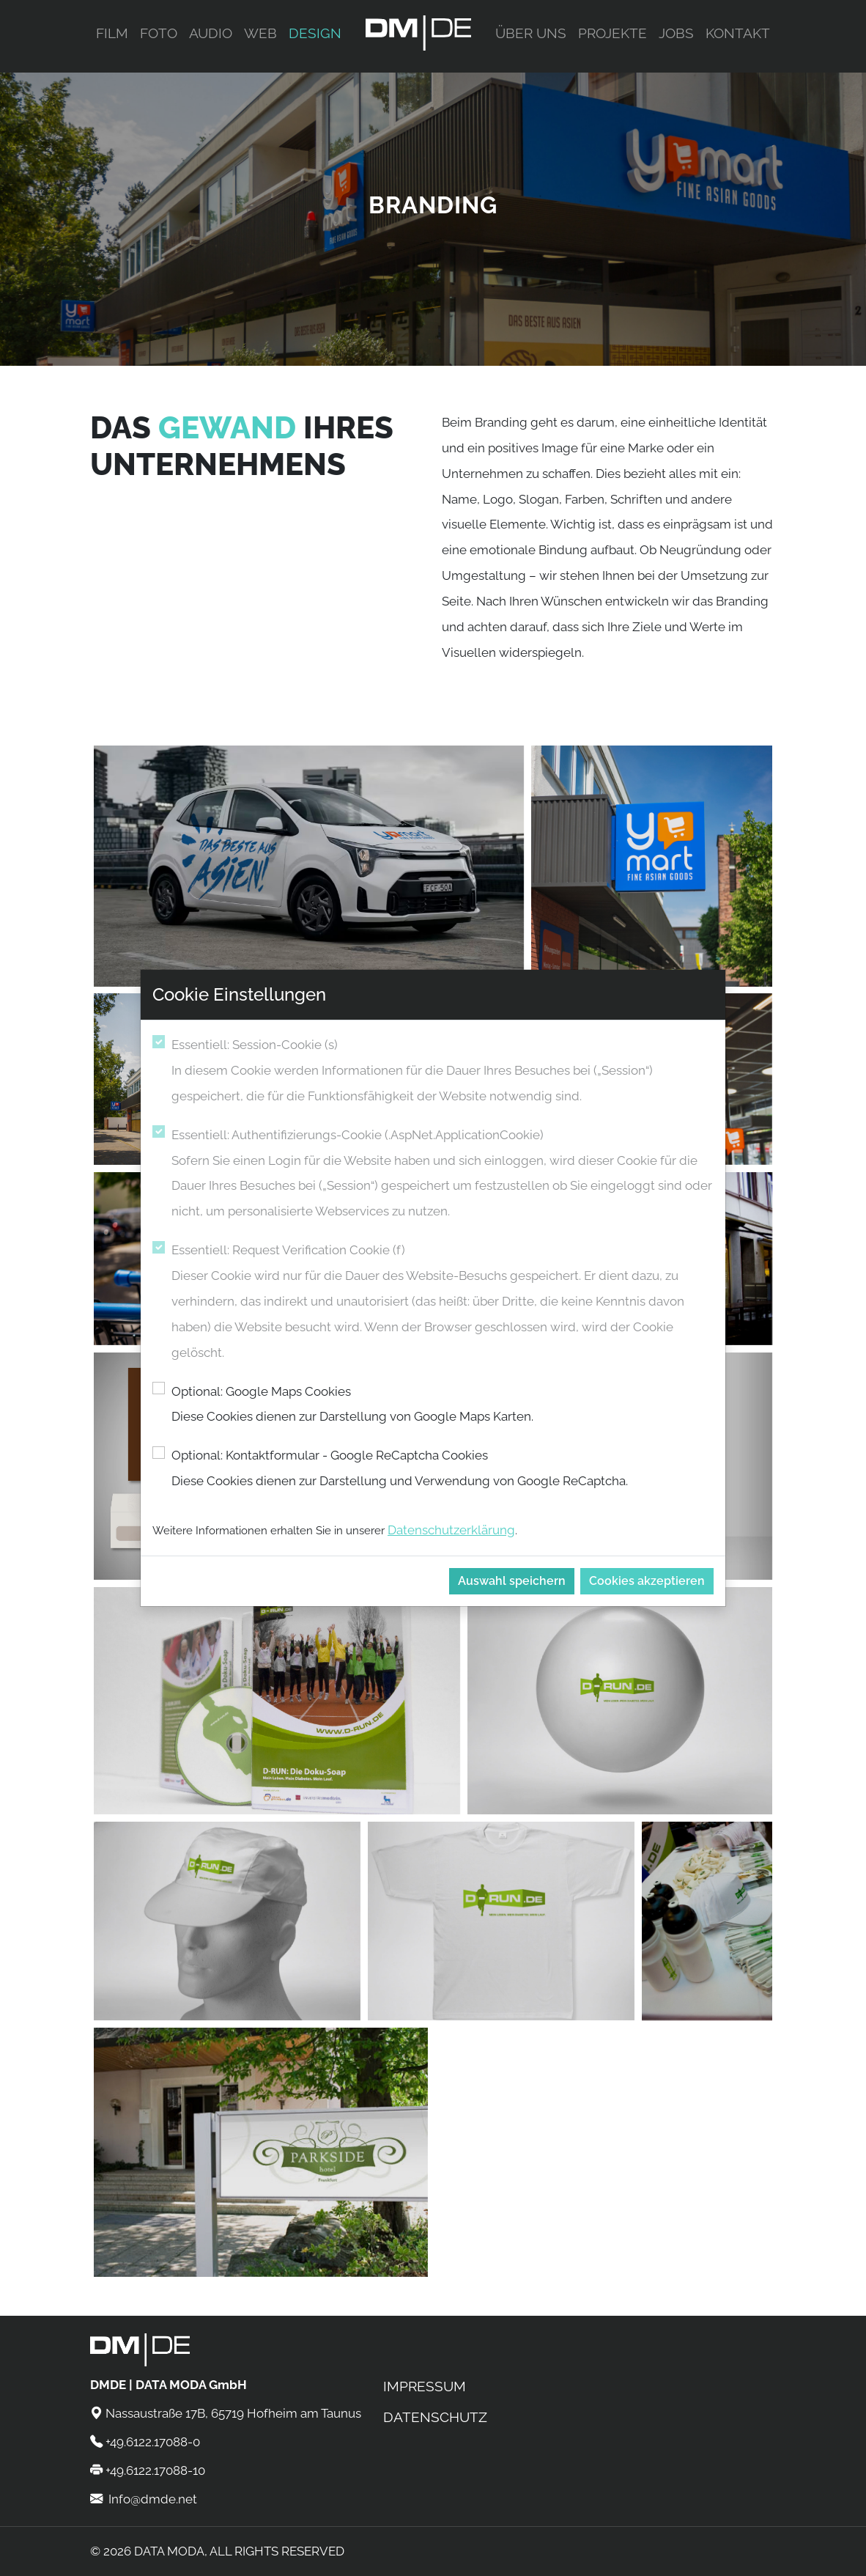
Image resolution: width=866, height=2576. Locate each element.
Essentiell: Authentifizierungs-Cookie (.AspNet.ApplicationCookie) (442, 1176)
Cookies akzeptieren (647, 1581)
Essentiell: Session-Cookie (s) (442, 1073)
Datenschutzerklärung (451, 1530)
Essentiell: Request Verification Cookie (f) (442, 1304)
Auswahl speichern (512, 1581)
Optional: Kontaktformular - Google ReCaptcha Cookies (399, 1471)
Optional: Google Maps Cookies (352, 1407)
